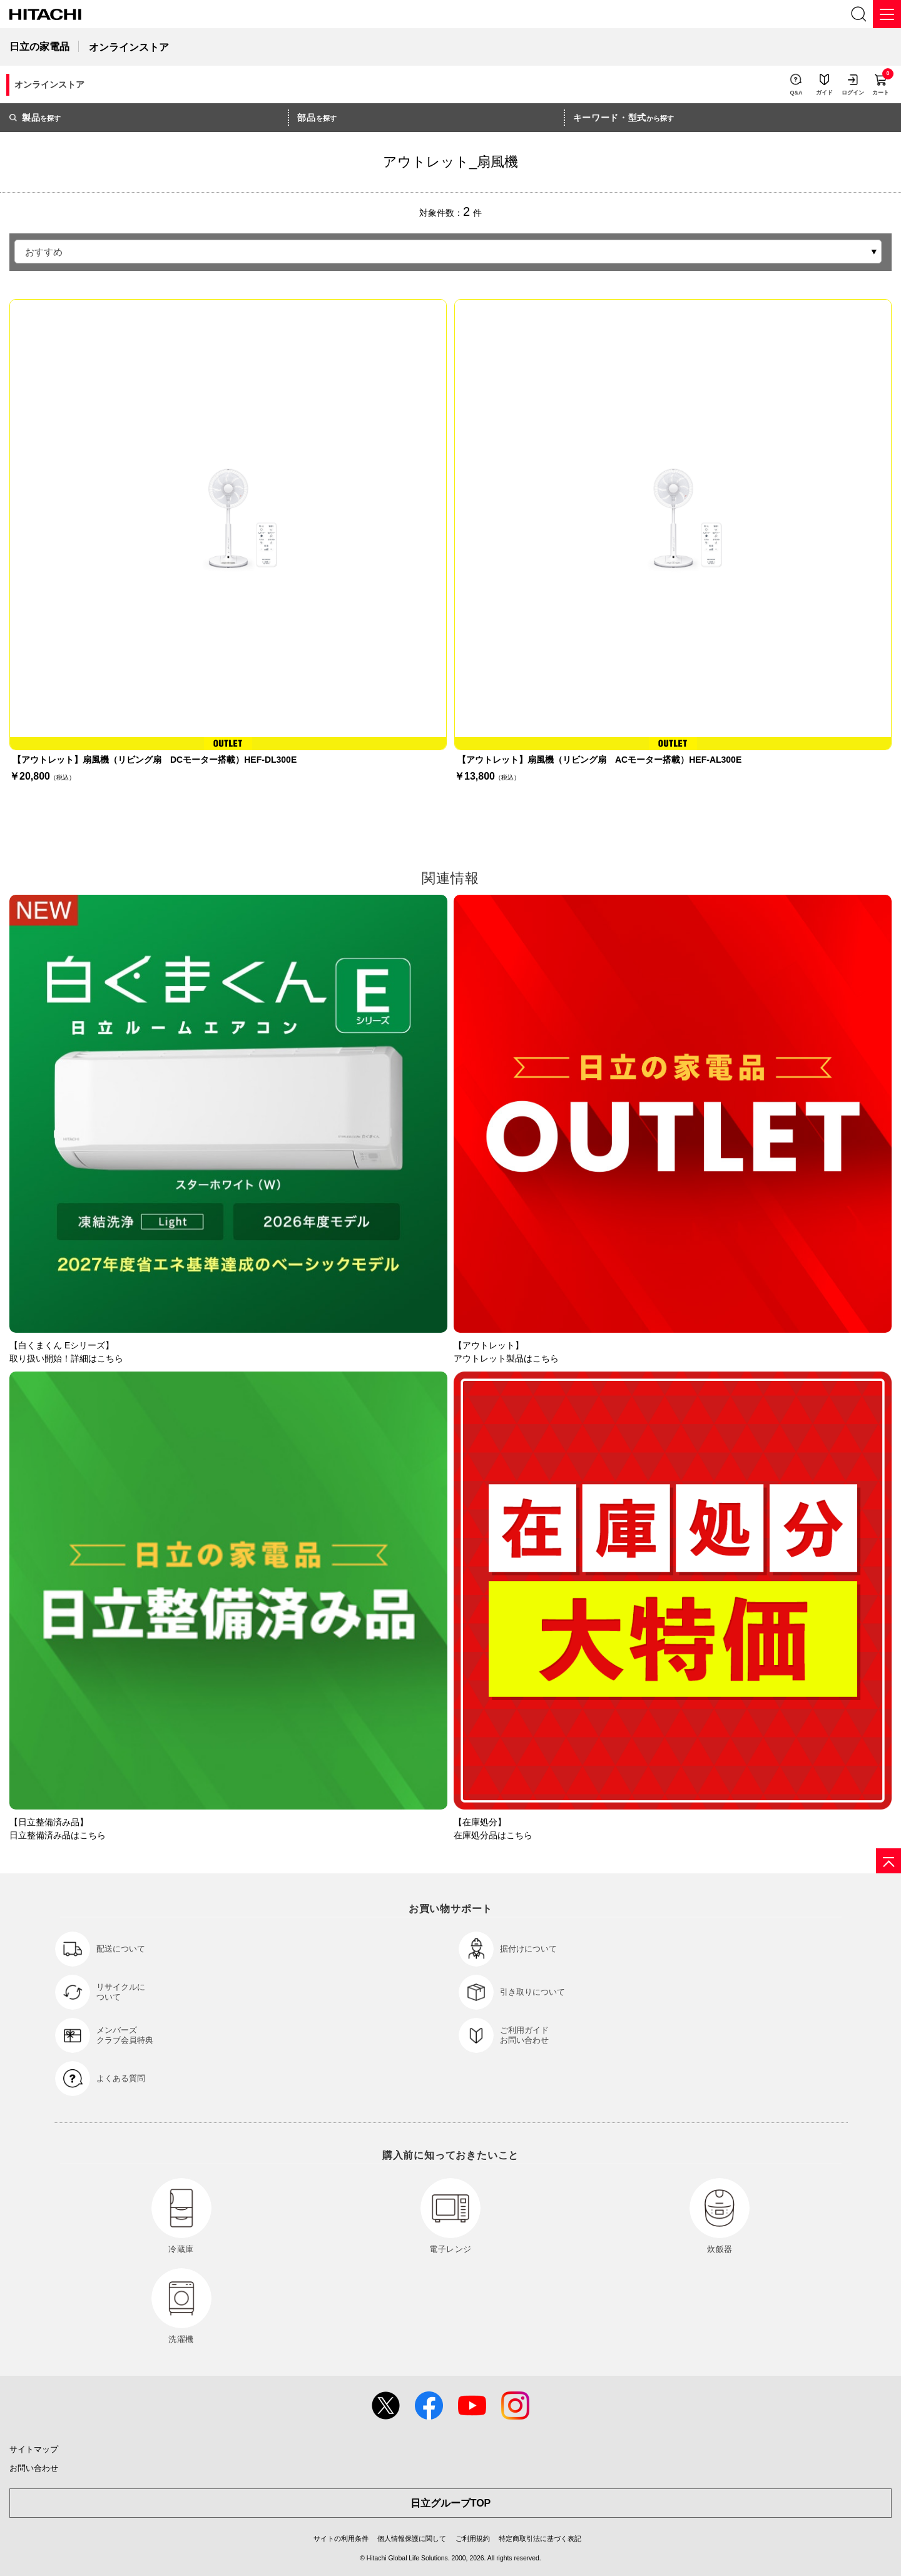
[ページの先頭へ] (888, 1860)
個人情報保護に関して (411, 2538)
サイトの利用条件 (341, 2538)
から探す (623, 118)
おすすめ (44, 252)
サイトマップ (33, 2449)
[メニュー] (887, 14)
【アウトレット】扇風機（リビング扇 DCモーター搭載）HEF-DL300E (155, 760)
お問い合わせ (33, 2468)
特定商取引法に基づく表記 (540, 2538)
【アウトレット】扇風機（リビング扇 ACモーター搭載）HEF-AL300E (599, 760)
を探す (35, 118)
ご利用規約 (473, 2538)
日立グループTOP (450, 2503)
